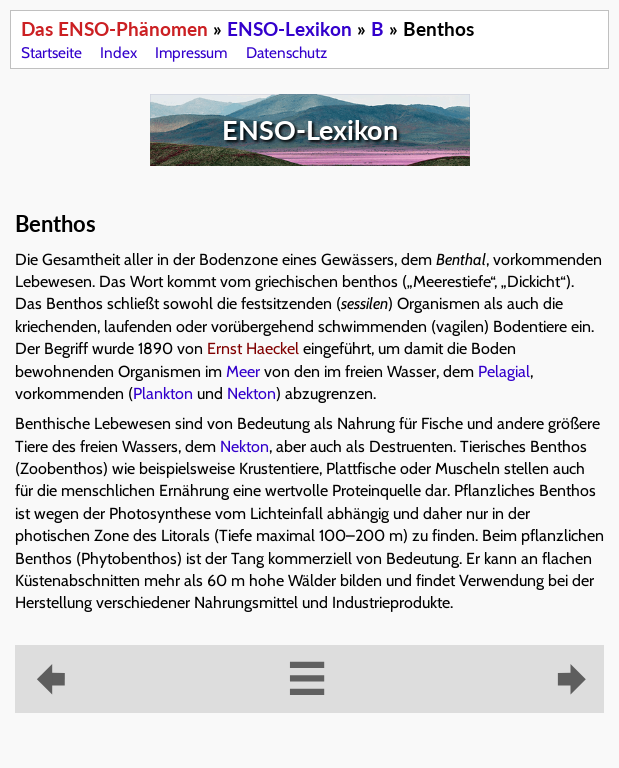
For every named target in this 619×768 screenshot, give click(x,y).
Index (118, 52)
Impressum (191, 52)
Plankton (163, 393)
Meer (243, 371)
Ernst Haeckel (253, 348)
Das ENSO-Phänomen (114, 28)
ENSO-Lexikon (289, 28)
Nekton (251, 393)
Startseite (51, 52)
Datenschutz (286, 52)
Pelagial (504, 371)
